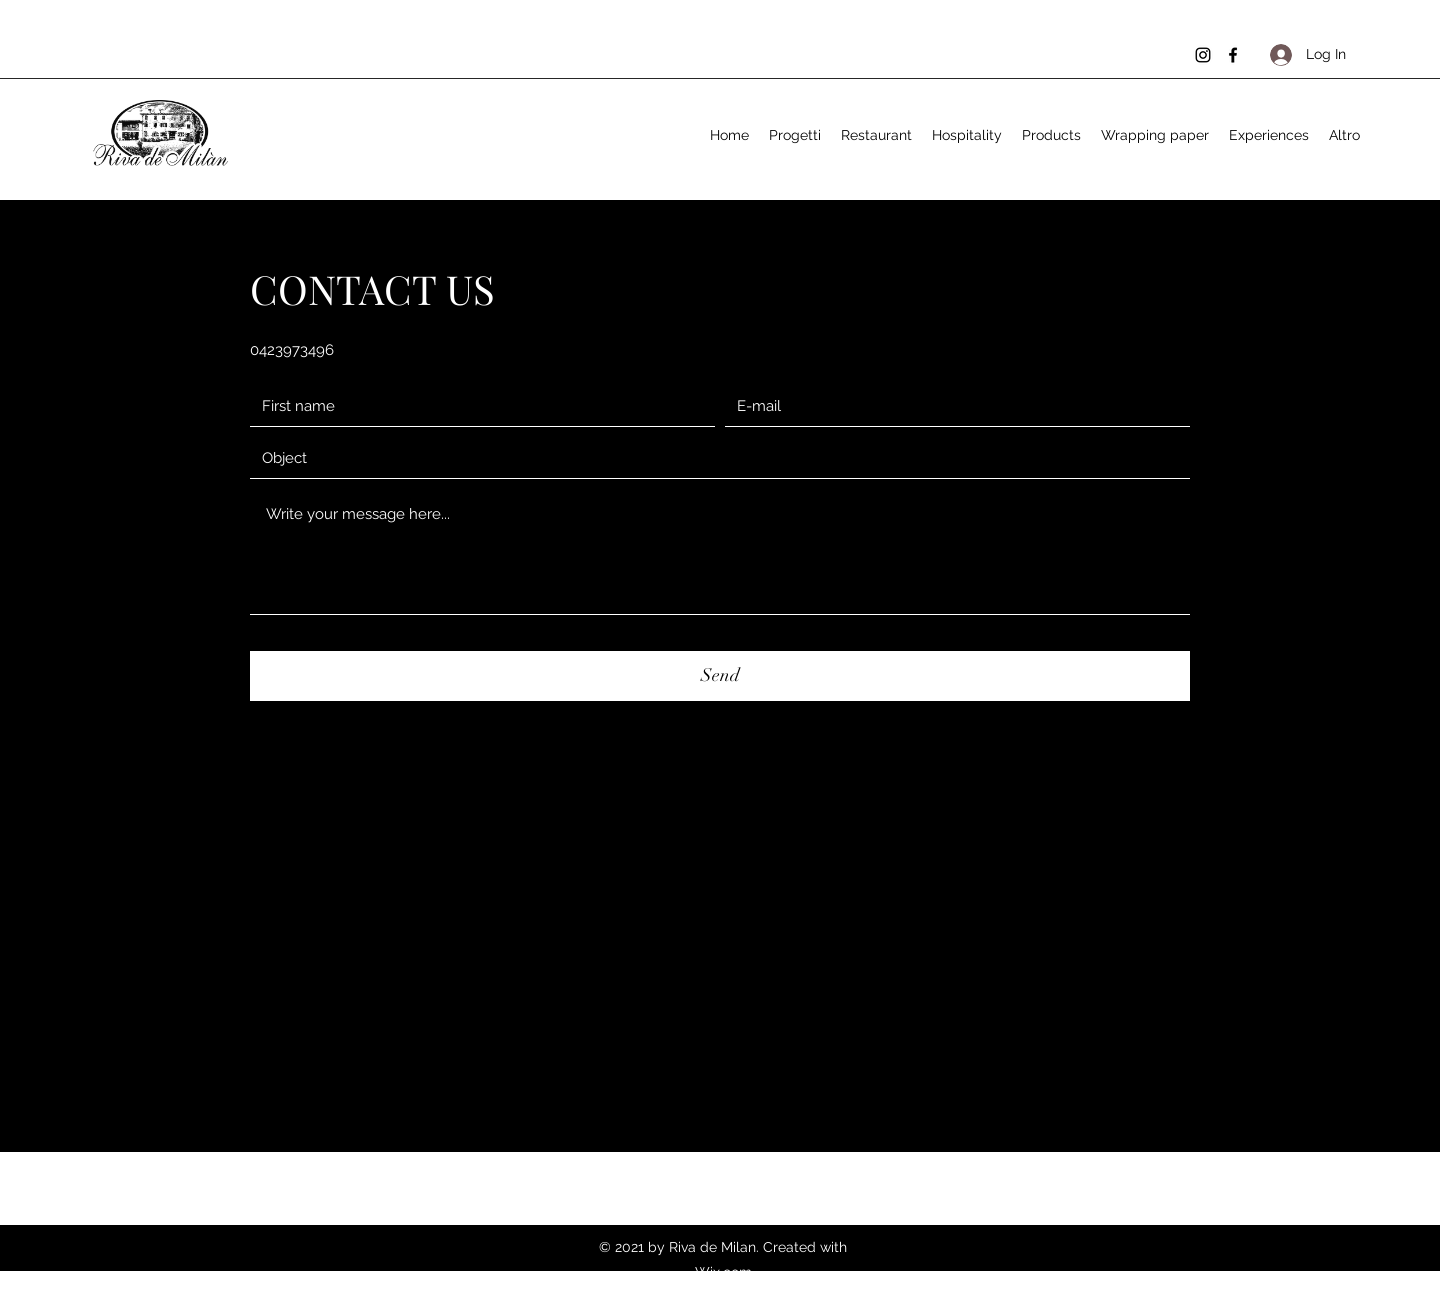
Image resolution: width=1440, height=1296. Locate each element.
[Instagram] (1203, 55)
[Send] (720, 676)
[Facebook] (1233, 55)
